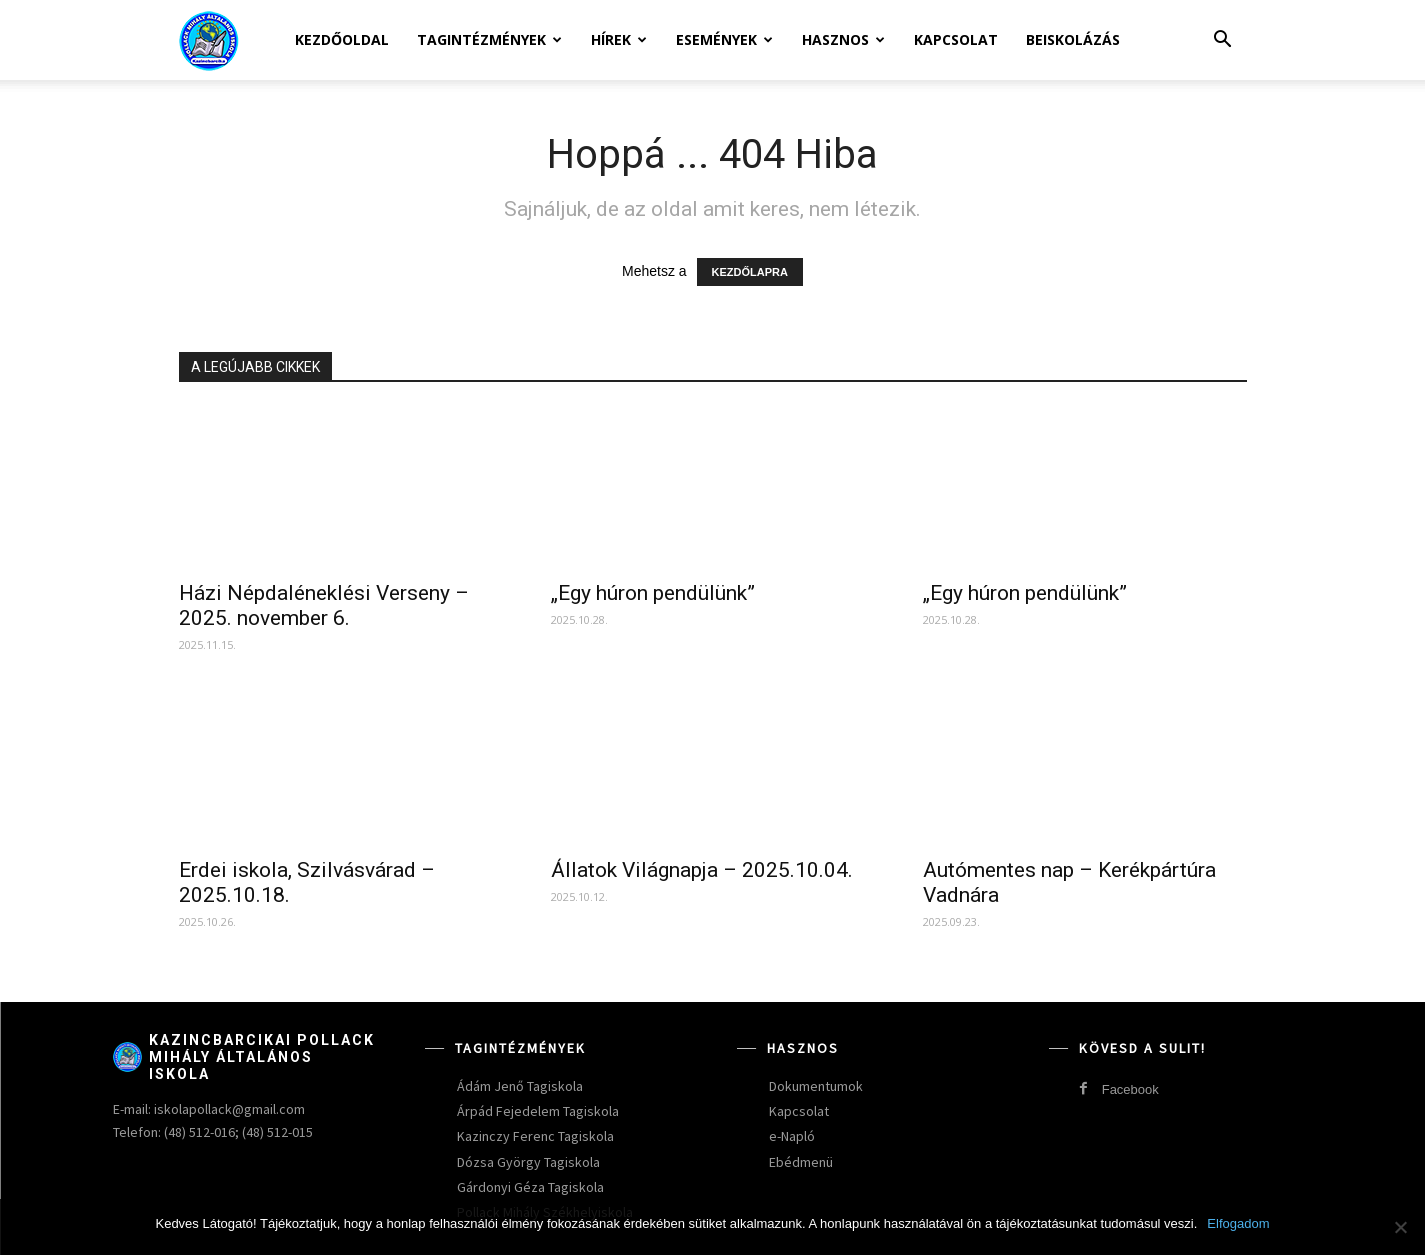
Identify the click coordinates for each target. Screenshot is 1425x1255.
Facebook (1130, 1089)
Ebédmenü (801, 1162)
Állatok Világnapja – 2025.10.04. (702, 870)
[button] (1223, 41)
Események (724, 39)
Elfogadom (1238, 1223)
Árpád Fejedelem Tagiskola (538, 1111)
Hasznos (843, 39)
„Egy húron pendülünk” (653, 593)
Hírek (619, 39)
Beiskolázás (1073, 39)
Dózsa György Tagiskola (528, 1162)
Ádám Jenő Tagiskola (520, 1086)
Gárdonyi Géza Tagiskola (530, 1187)
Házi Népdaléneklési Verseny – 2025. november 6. (324, 605)
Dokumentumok (816, 1086)
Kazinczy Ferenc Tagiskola (535, 1136)
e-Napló (792, 1136)
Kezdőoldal (342, 39)
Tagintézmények (489, 39)
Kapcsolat (956, 39)
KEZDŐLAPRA (750, 272)
